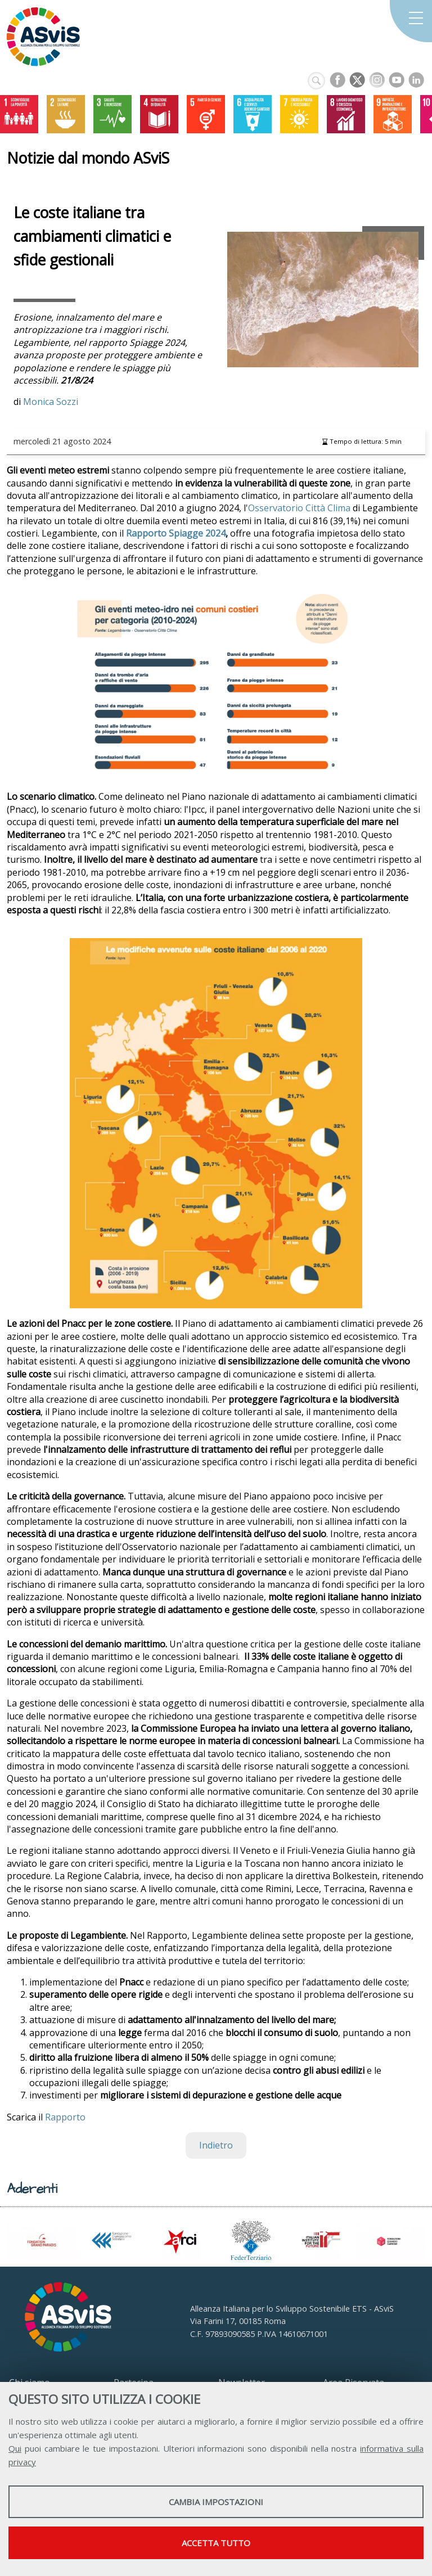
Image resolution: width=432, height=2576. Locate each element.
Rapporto (65, 2117)
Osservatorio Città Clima (299, 508)
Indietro (216, 2145)
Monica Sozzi (50, 401)
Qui (14, 2448)
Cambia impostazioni (216, 2501)
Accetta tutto (216, 2542)
